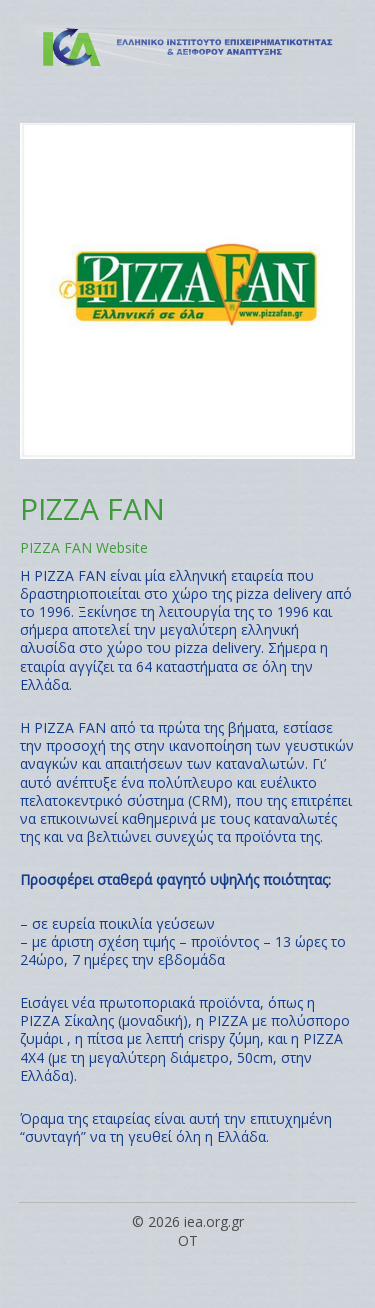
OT (188, 1240)
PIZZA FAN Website (84, 547)
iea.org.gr (214, 1221)
